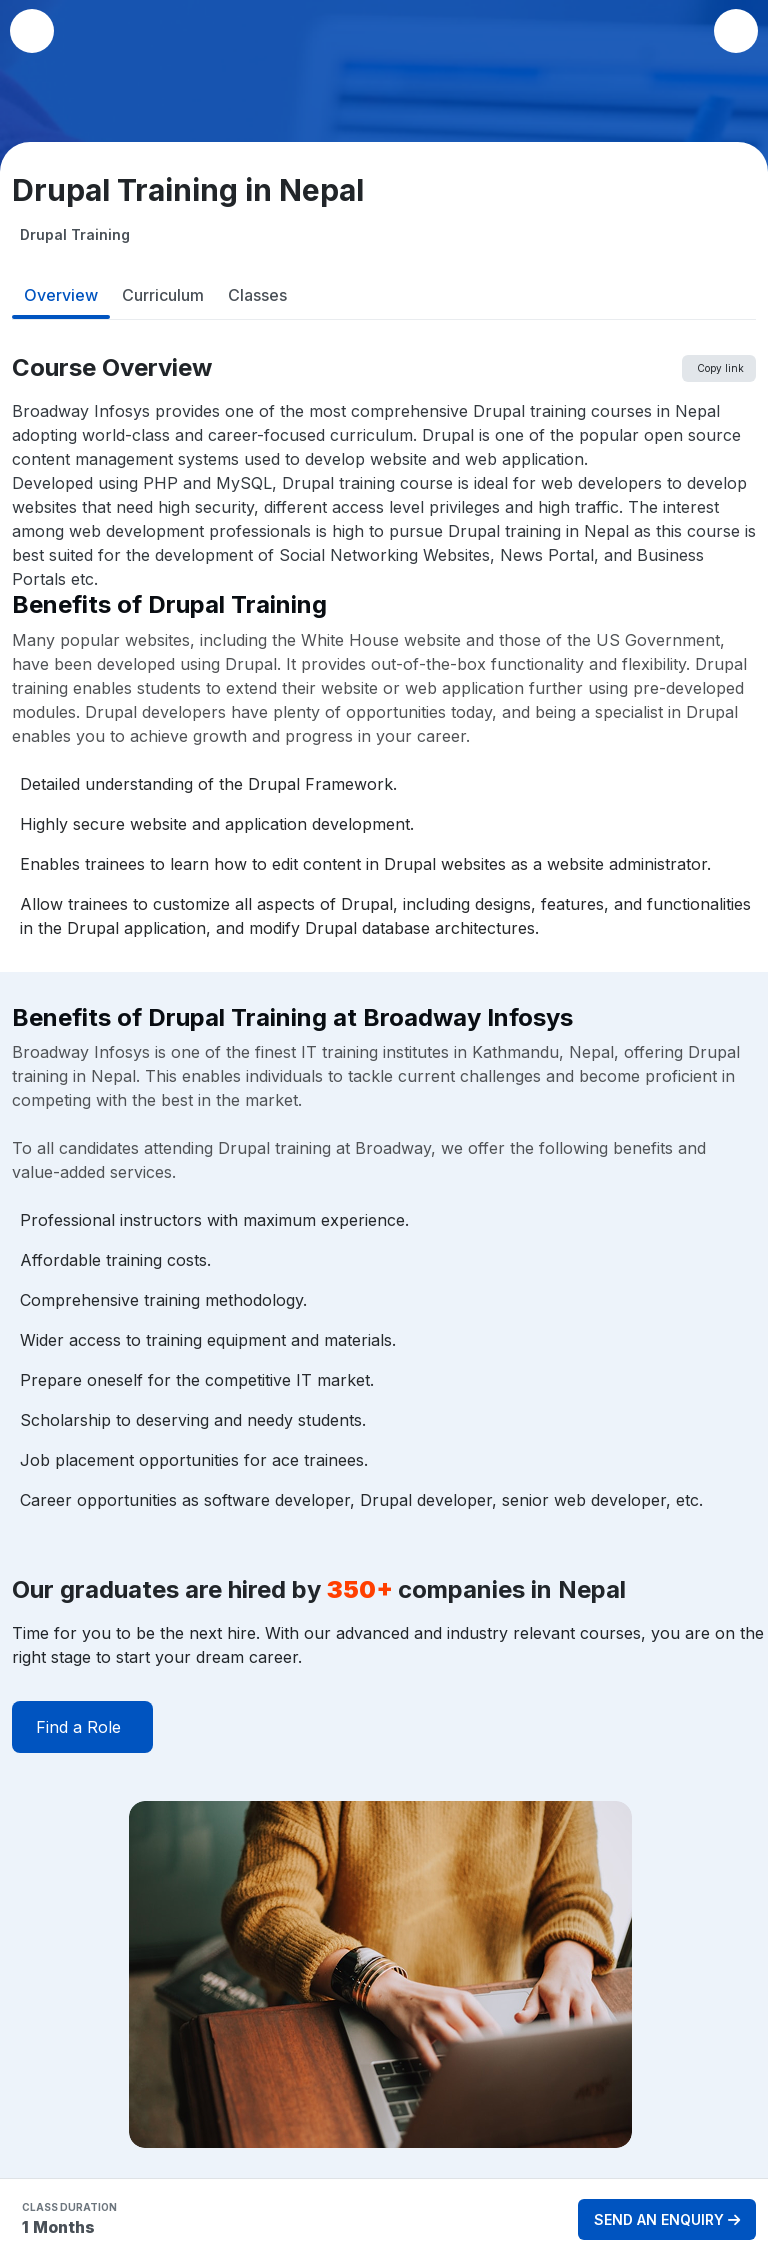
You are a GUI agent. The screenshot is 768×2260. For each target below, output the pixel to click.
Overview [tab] (61, 295)
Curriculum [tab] (163, 295)
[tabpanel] (384, 1267)
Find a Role (78, 1727)
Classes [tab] (257, 295)
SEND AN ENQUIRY (667, 2219)
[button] (736, 31)
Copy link (720, 368)
